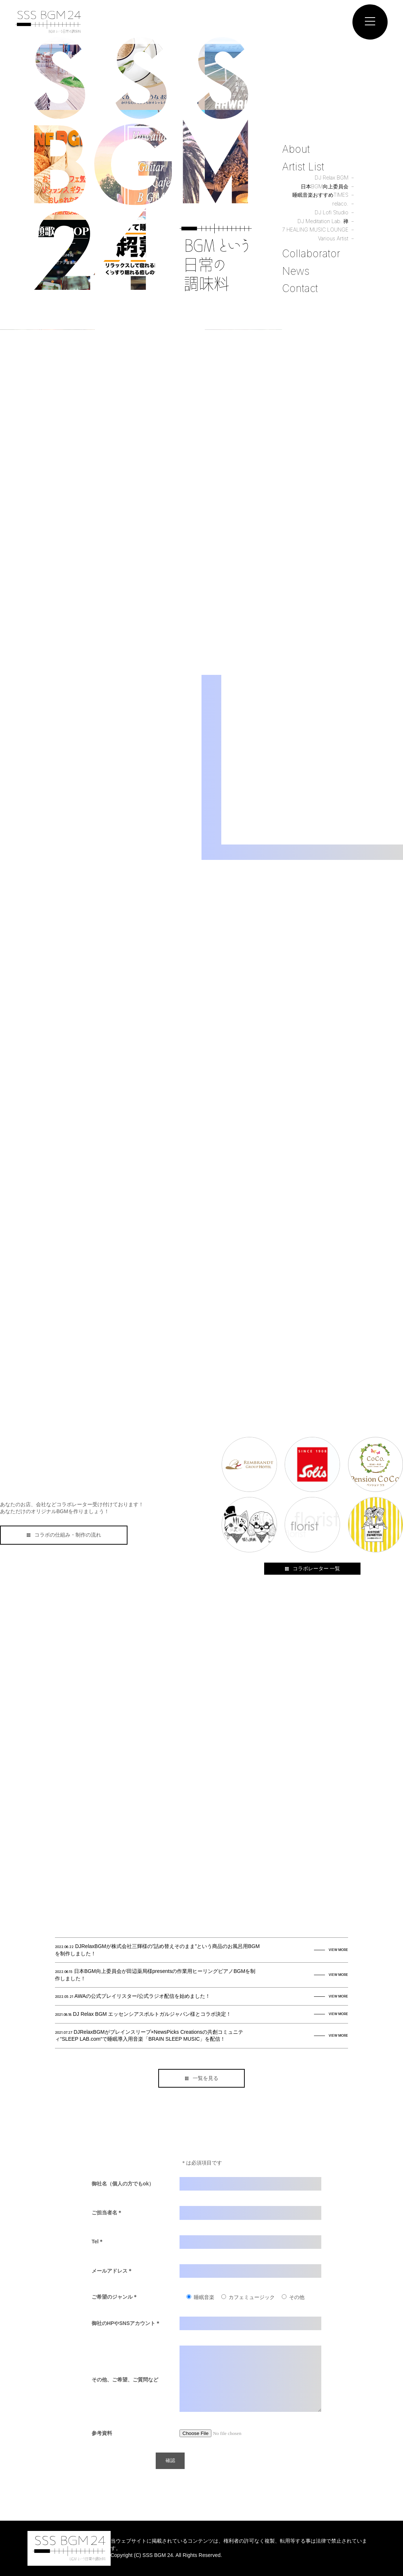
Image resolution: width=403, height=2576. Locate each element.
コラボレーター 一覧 (312, 1568)
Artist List (303, 166)
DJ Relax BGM (331, 177)
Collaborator (311, 253)
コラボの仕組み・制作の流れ (64, 1535)
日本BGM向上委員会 (324, 186)
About (296, 149)
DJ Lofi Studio (331, 212)
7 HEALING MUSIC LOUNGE (315, 229)
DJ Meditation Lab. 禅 (322, 221)
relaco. (340, 203)
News (296, 271)
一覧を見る (201, 2078)
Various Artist (333, 238)
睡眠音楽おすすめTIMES (320, 195)
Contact (300, 288)
